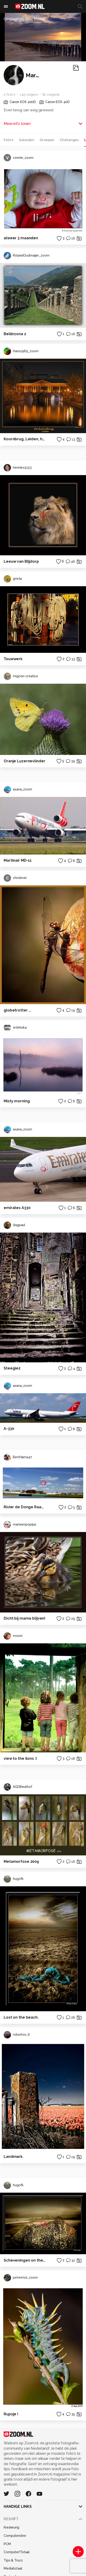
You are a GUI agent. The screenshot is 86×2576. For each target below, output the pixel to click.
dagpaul (14, 1225)
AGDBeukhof (18, 1787)
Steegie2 (12, 1368)
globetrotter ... (17, 1010)
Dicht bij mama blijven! (24, 1618)
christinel (15, 878)
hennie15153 (18, 467)
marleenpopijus (20, 1524)
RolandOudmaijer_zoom (27, 255)
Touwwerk (13, 659)
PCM (7, 2544)
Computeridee (15, 2536)
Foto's (8, 140)
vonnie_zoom (18, 157)
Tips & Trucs (13, 2560)
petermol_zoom (21, 2277)
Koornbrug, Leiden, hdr (25, 439)
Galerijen (26, 140)
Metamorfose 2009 (21, 1861)
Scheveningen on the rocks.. (25, 2260)
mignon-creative (21, 676)
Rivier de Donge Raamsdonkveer (25, 1507)
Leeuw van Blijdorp (21, 561)
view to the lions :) (20, 1758)
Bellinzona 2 (15, 334)
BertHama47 (18, 1457)
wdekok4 (15, 1027)
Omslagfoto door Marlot (24, 19)
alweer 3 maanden (21, 238)
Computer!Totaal (17, 2552)
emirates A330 (17, 1208)
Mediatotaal (13, 2568)
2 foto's (9, 94)
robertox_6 (17, 2034)
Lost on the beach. (21, 2017)
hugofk (13, 1879)
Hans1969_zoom (21, 351)
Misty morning (17, 1101)
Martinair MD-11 (18, 860)
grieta (13, 579)
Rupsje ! (11, 2414)
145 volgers (29, 94)
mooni (13, 1636)
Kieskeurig (11, 2527)
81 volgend (51, 94)
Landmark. (13, 2156)
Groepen (47, 140)
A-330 (9, 1428)
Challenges (69, 140)
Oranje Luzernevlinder (24, 761)
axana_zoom (18, 789)
